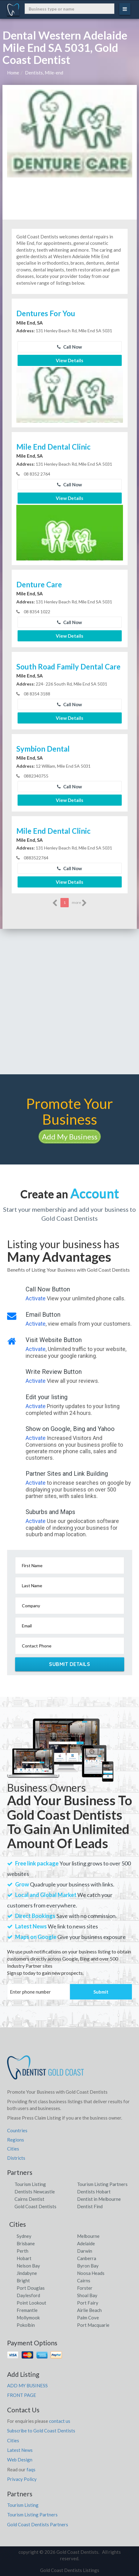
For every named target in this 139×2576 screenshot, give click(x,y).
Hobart (24, 2258)
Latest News (20, 2450)
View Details (69, 360)
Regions (15, 2139)
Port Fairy (87, 2302)
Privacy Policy (22, 2479)
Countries (17, 2130)
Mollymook (28, 2317)
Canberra (86, 2258)
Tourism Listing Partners (102, 2184)
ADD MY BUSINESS (27, 2385)
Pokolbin (26, 2325)
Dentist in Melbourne (99, 2199)
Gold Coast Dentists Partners (37, 2524)
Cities (13, 2148)
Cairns (83, 2280)
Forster (84, 2288)
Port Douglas (31, 2288)
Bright (23, 2280)
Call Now (69, 347)
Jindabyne (27, 2273)
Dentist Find (90, 2206)
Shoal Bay (87, 2295)
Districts (16, 2158)
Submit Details (69, 1664)
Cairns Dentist (29, 2199)
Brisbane (26, 2243)
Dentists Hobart (94, 2191)
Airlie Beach (89, 2310)
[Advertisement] (69, 1001)
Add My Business (69, 1136)
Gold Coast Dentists (35, 2206)
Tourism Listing (30, 2184)
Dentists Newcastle (34, 2191)
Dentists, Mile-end (44, 72)
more (79, 903)
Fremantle (27, 2310)
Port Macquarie (93, 2325)
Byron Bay (88, 2265)
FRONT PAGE (21, 2395)
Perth (22, 2251)
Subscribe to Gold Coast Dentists (41, 2430)
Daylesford (28, 2295)
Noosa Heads (90, 2273)
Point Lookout (31, 2302)
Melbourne (88, 2236)
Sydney (24, 2236)
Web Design (19, 2459)
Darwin (84, 2251)
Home (13, 72)
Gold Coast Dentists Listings (69, 2570)
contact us (59, 2421)
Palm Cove (88, 2317)
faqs (31, 2469)
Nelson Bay (28, 2265)
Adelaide (86, 2243)
